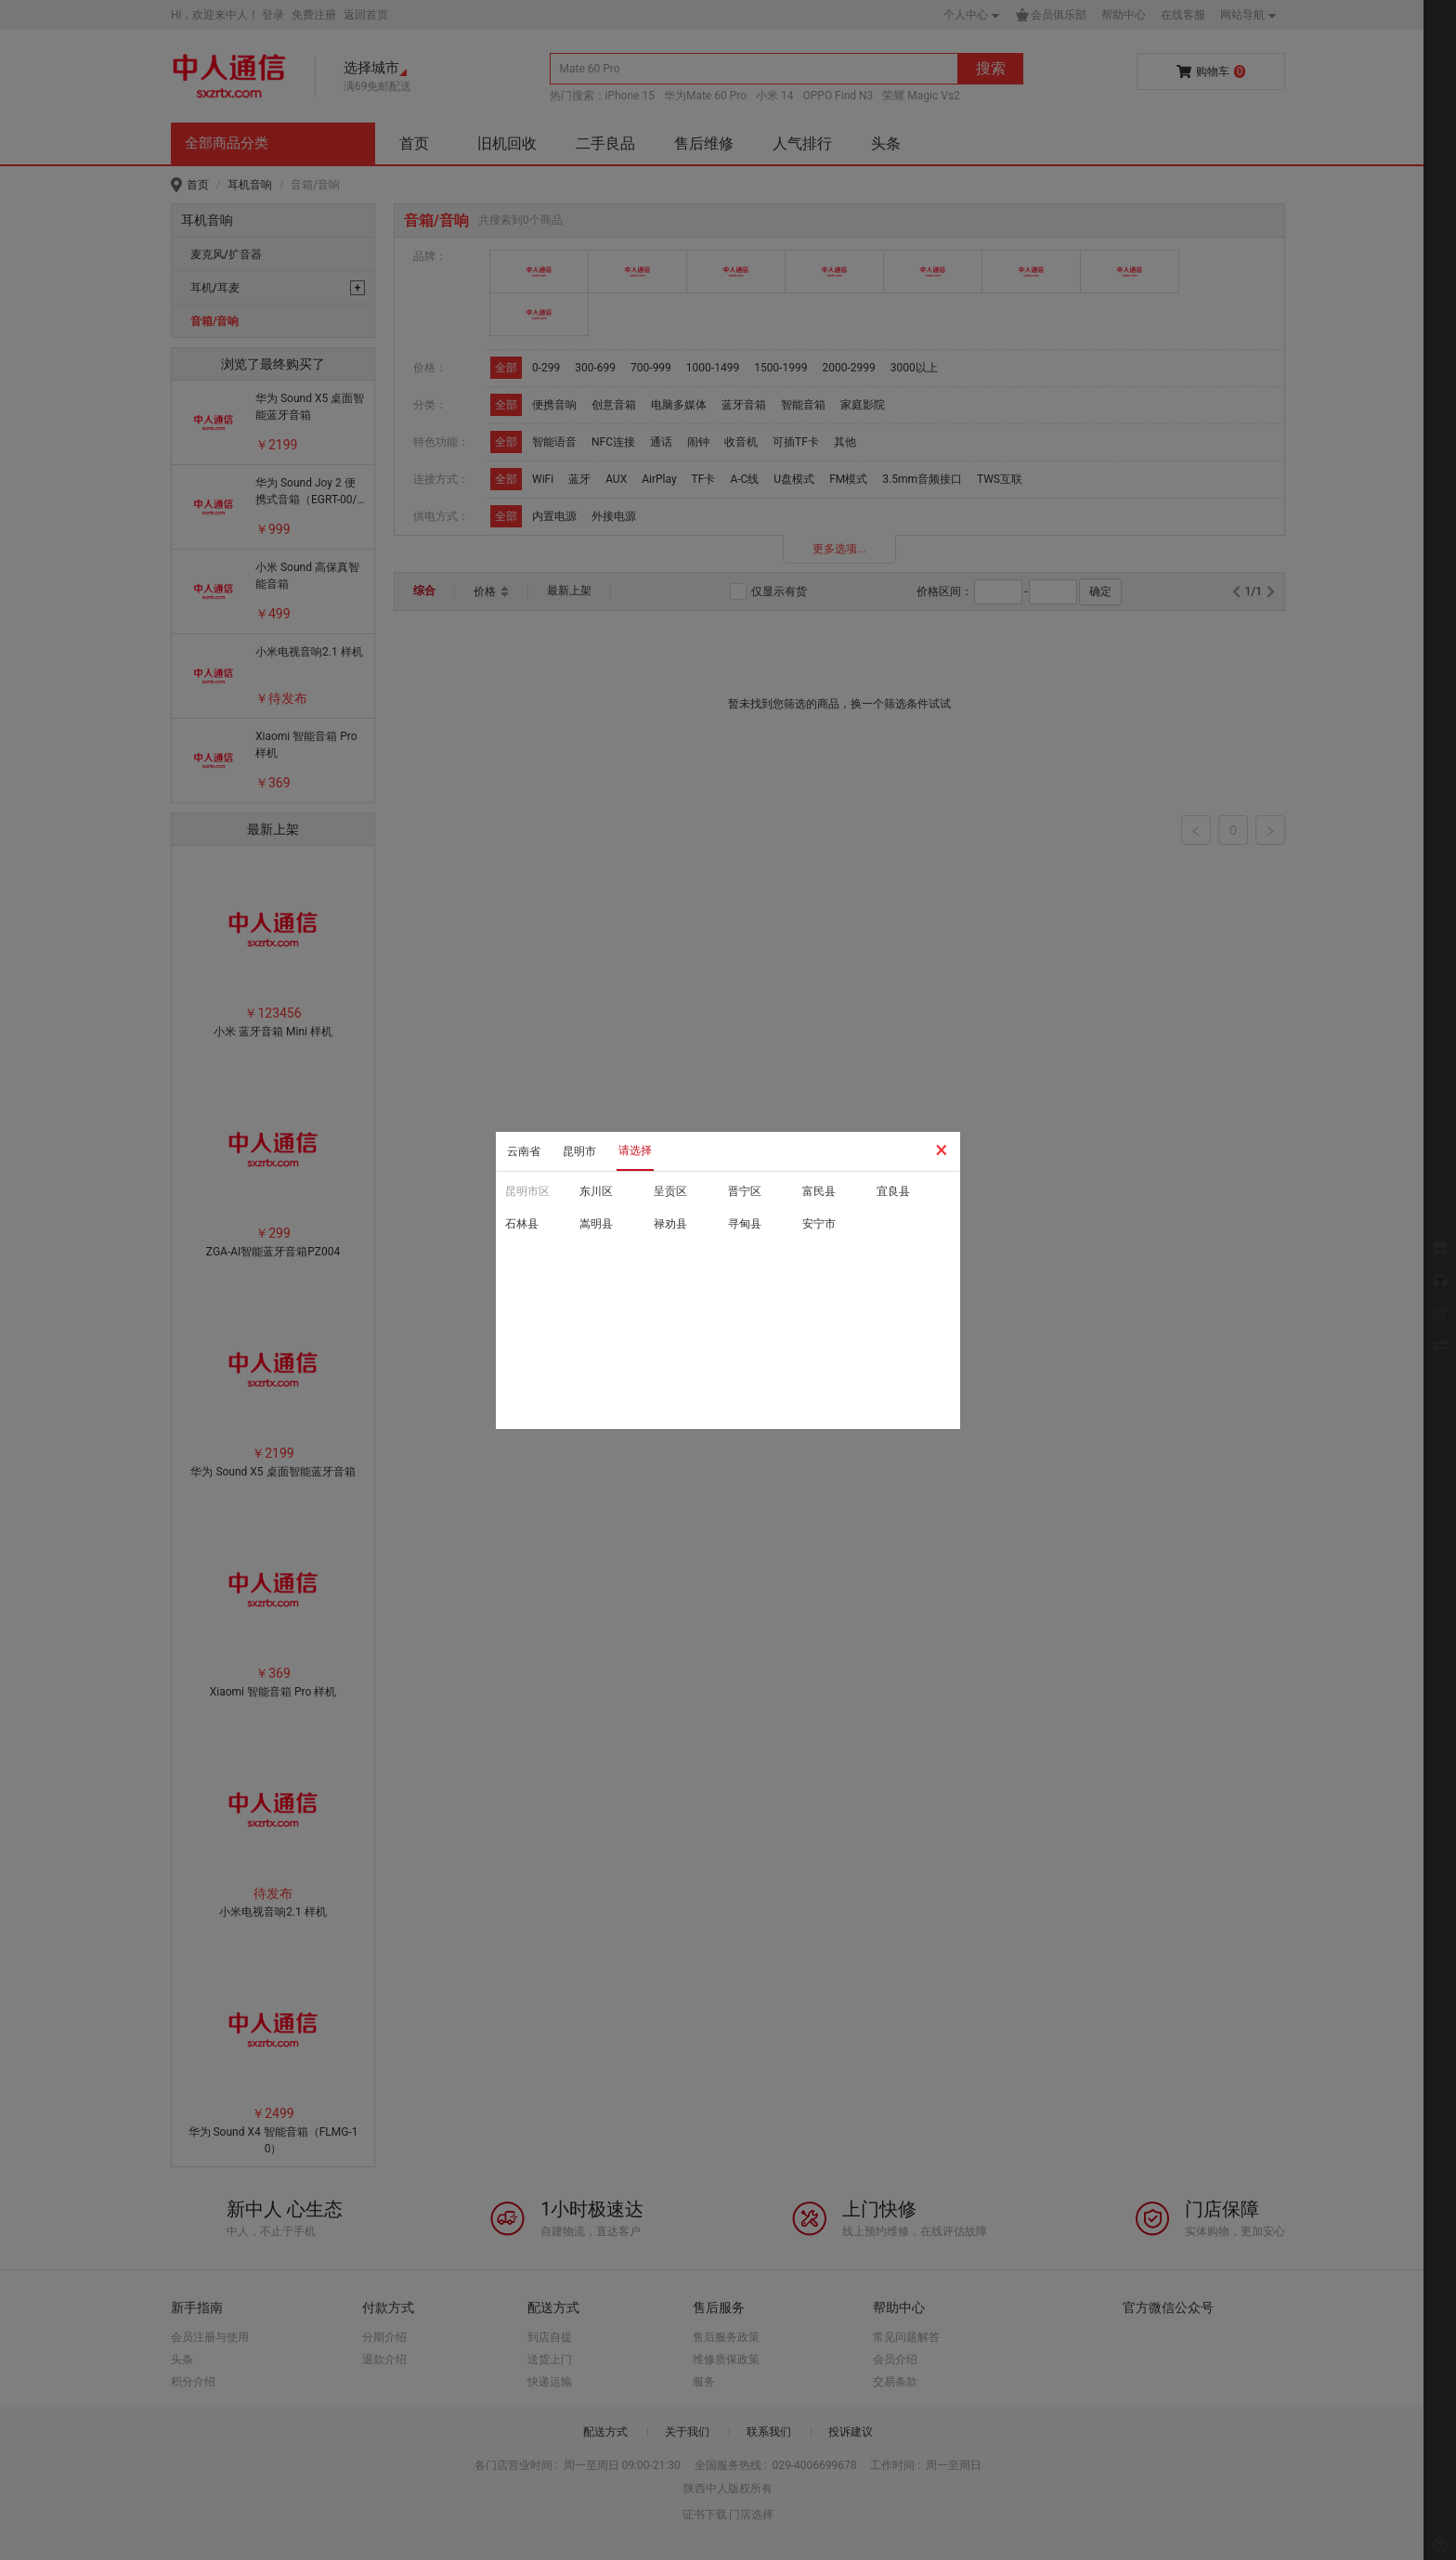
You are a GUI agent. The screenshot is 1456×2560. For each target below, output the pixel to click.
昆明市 (579, 1151)
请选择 (635, 1150)
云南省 (523, 1151)
